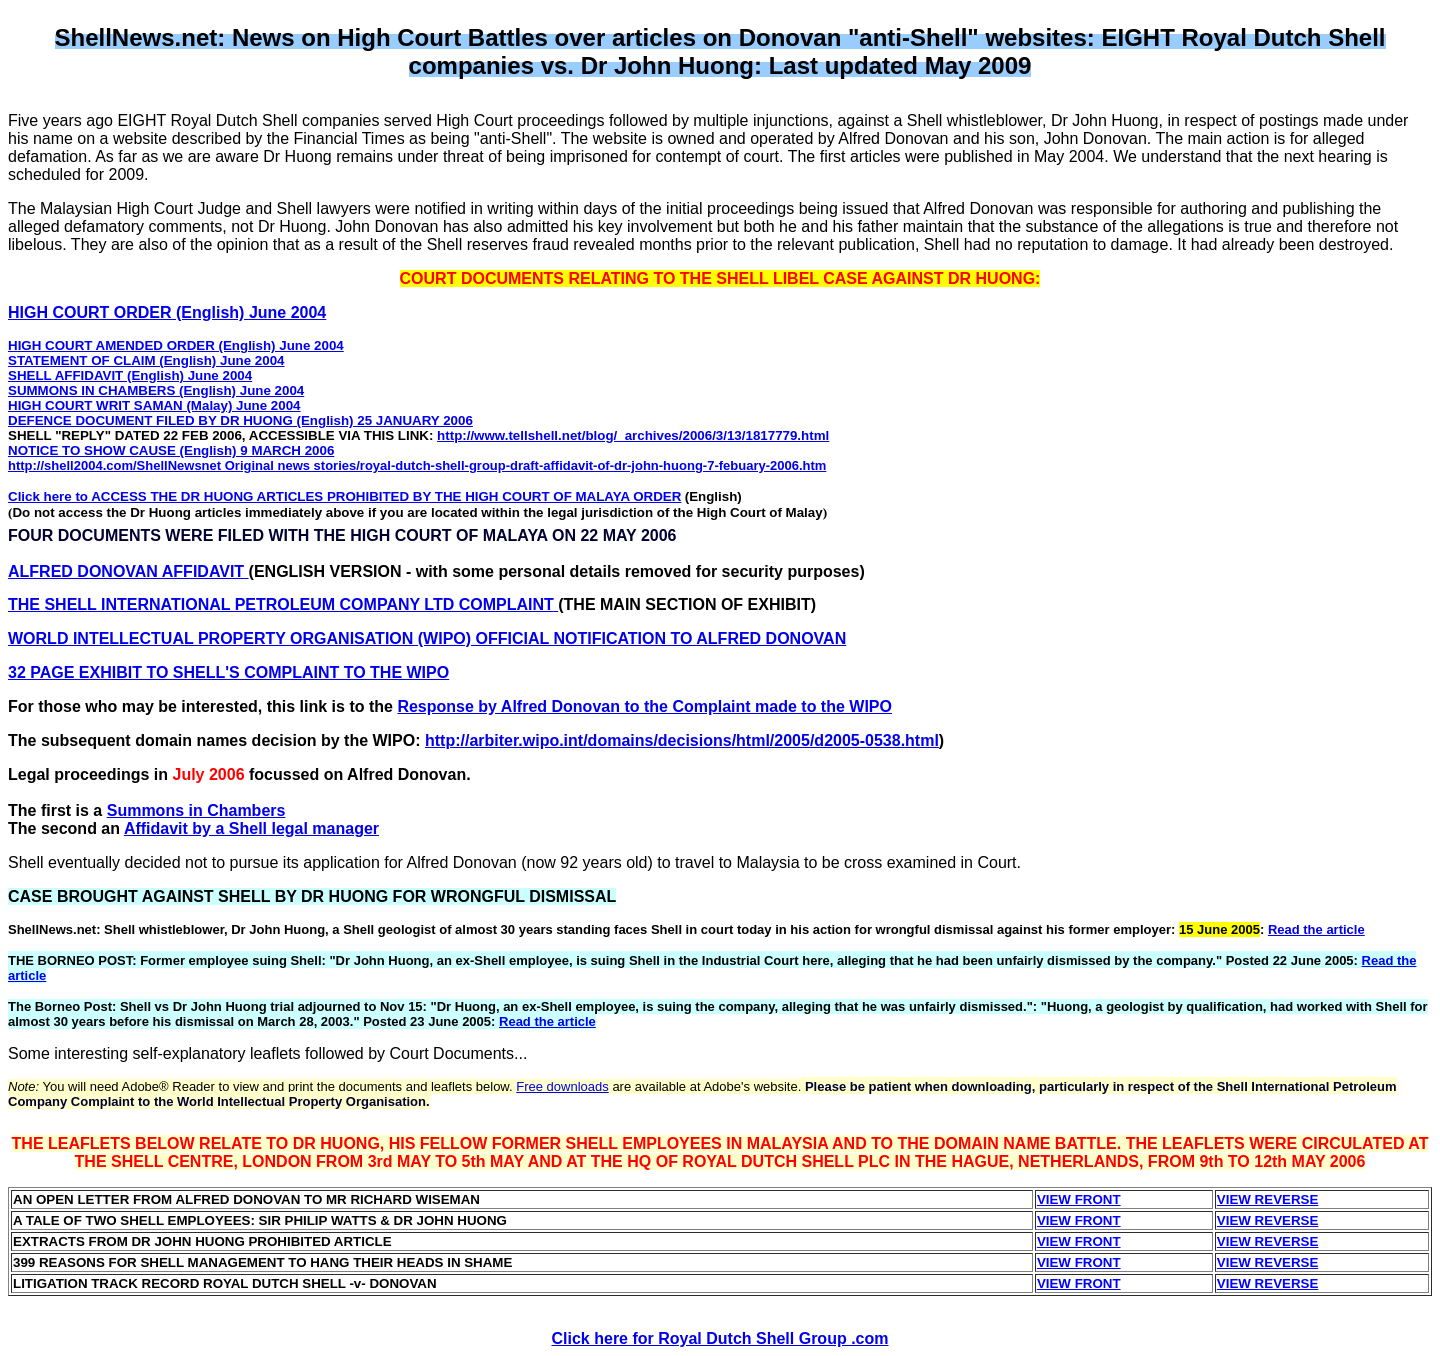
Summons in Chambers (196, 810)
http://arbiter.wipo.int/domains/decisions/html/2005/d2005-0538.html (682, 740)
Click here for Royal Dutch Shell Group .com (720, 1338)
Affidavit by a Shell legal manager (251, 828)
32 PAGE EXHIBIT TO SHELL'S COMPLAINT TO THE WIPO (228, 672)
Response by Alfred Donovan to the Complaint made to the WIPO (644, 706)
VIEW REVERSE (1267, 1199)
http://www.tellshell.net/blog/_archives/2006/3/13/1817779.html (633, 435)
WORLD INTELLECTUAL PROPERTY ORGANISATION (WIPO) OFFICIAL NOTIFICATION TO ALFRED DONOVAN (427, 638)
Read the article (1316, 929)
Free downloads (562, 1086)
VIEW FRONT (1079, 1199)
